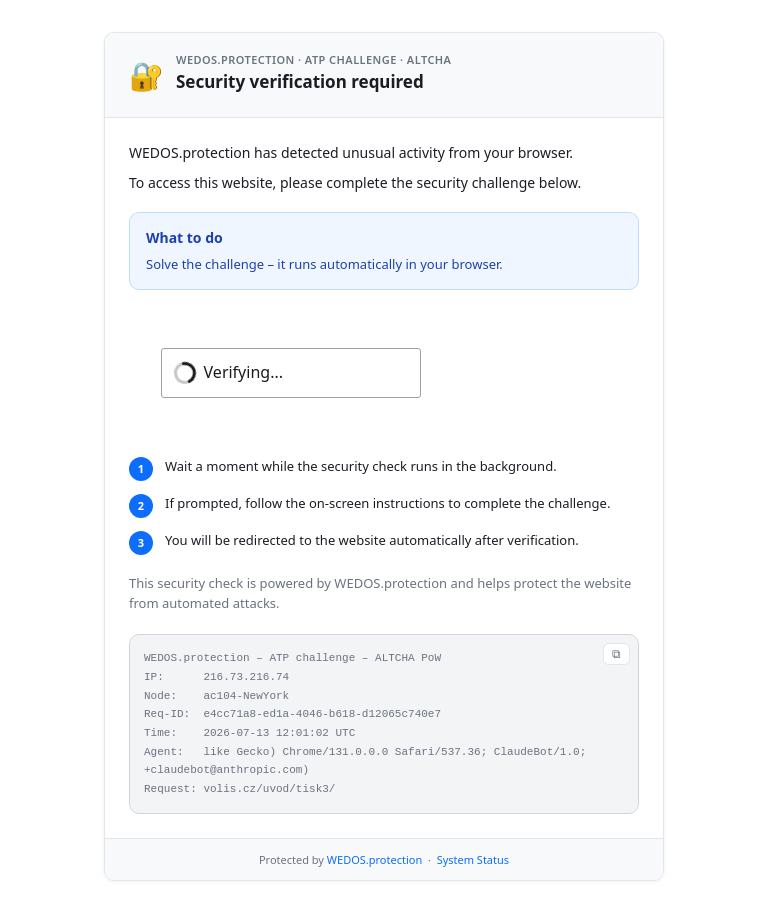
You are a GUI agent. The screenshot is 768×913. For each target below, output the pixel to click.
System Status (473, 859)
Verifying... (243, 372)
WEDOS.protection (374, 859)
